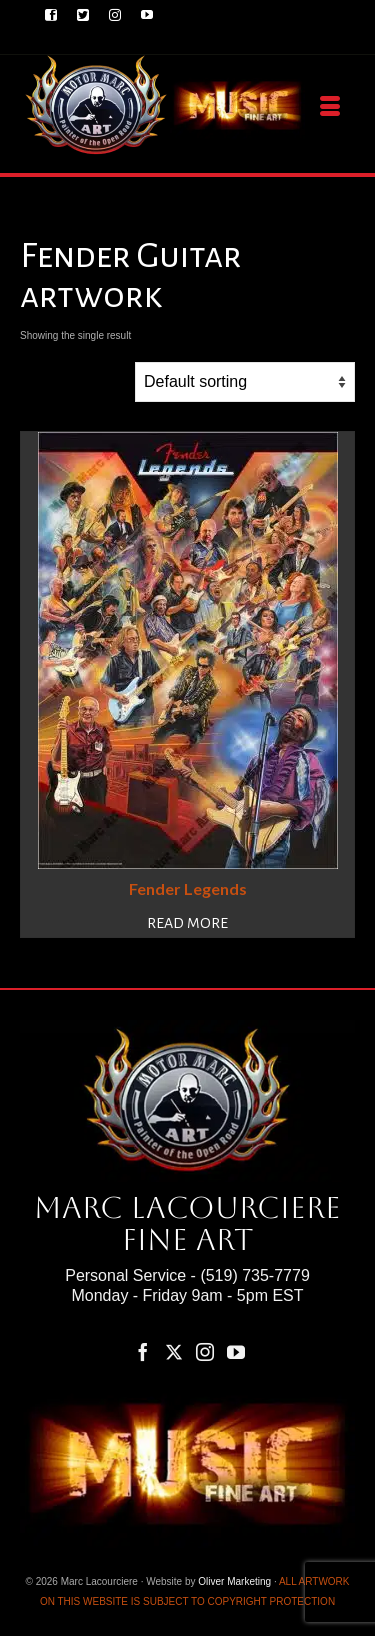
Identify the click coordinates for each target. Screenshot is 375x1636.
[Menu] (330, 107)
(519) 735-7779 (254, 1275)
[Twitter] (174, 1351)
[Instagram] (205, 1351)
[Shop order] (245, 382)
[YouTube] (236, 1351)
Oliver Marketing (234, 1581)
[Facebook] (143, 1351)
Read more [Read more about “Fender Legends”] (187, 923)
